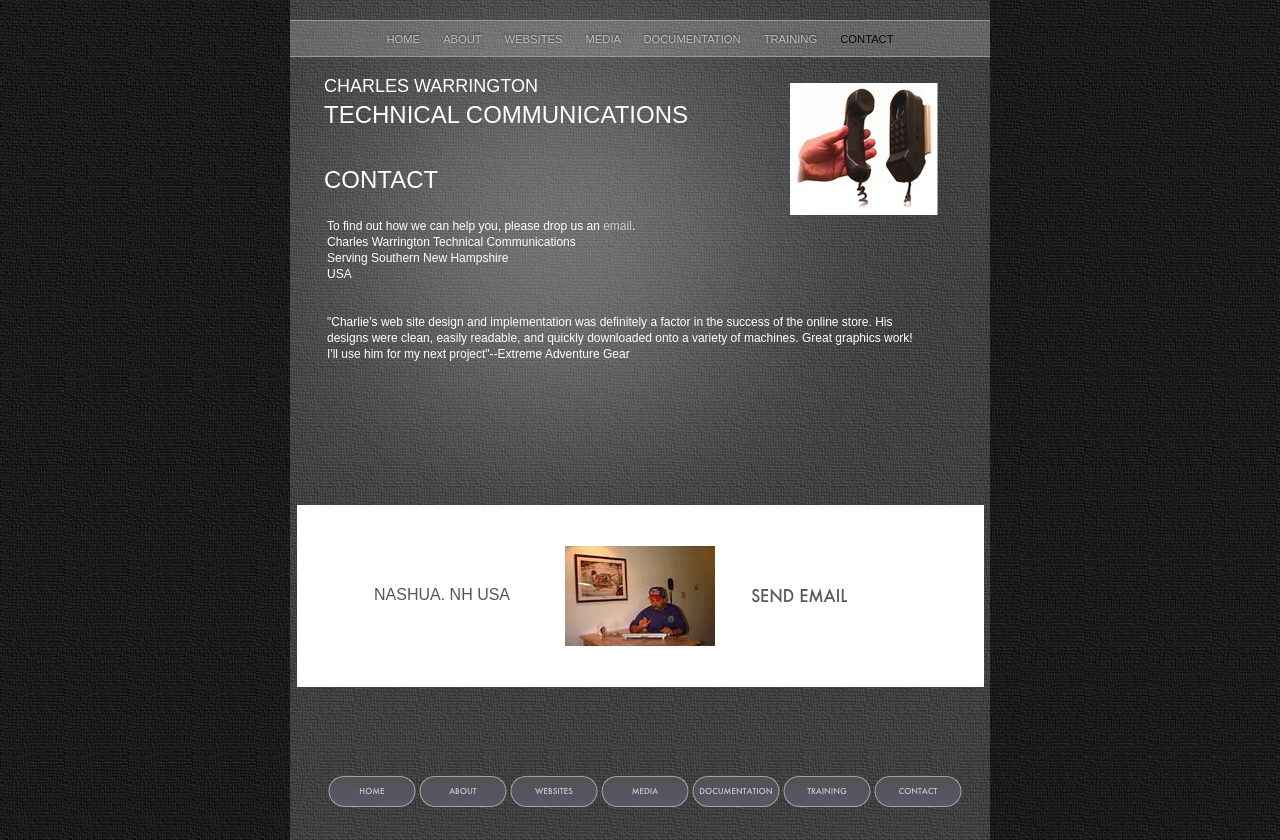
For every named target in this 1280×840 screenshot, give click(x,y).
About (463, 39)
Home (404, 39)
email (617, 226)
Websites (535, 39)
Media (605, 39)
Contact (866, 39)
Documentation (693, 39)
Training (792, 39)
